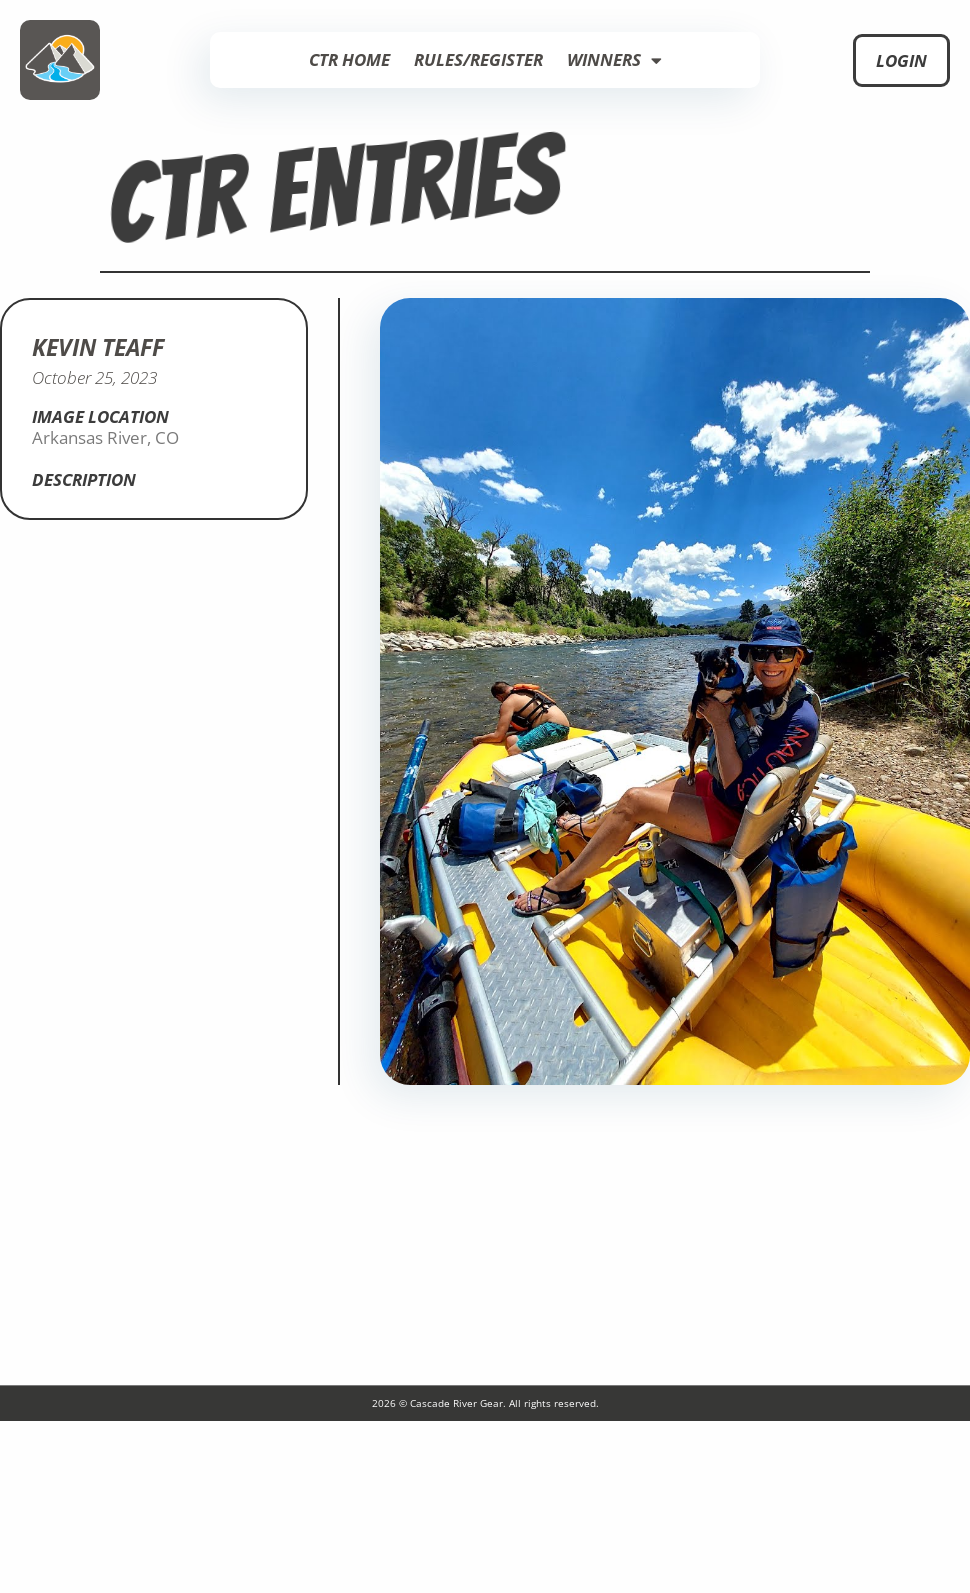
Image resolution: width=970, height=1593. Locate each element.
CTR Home (349, 59)
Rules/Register (478, 59)
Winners (614, 60)
